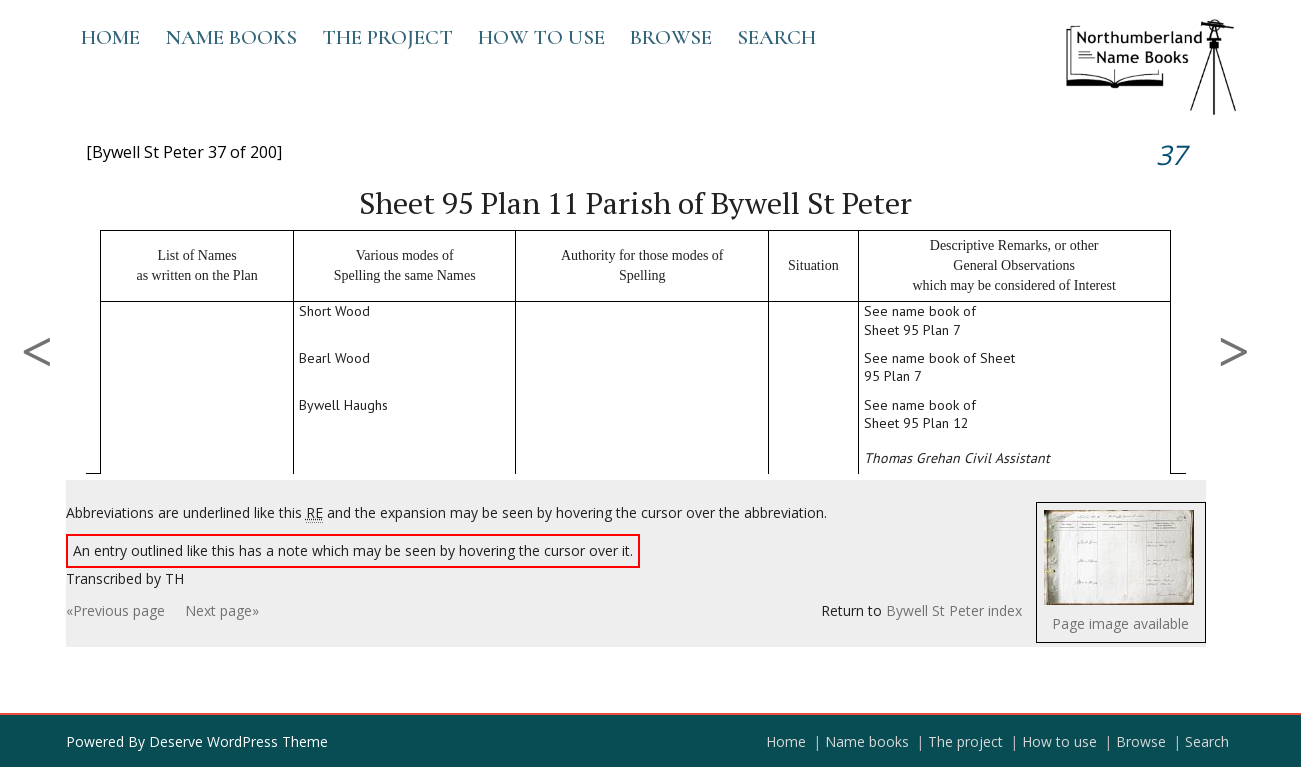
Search (776, 37)
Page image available (1120, 623)
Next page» (222, 610)
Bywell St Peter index (954, 610)
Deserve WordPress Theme (238, 741)
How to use (541, 37)
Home (110, 37)
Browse (671, 37)
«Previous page (115, 610)
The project (387, 37)
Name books (231, 37)
